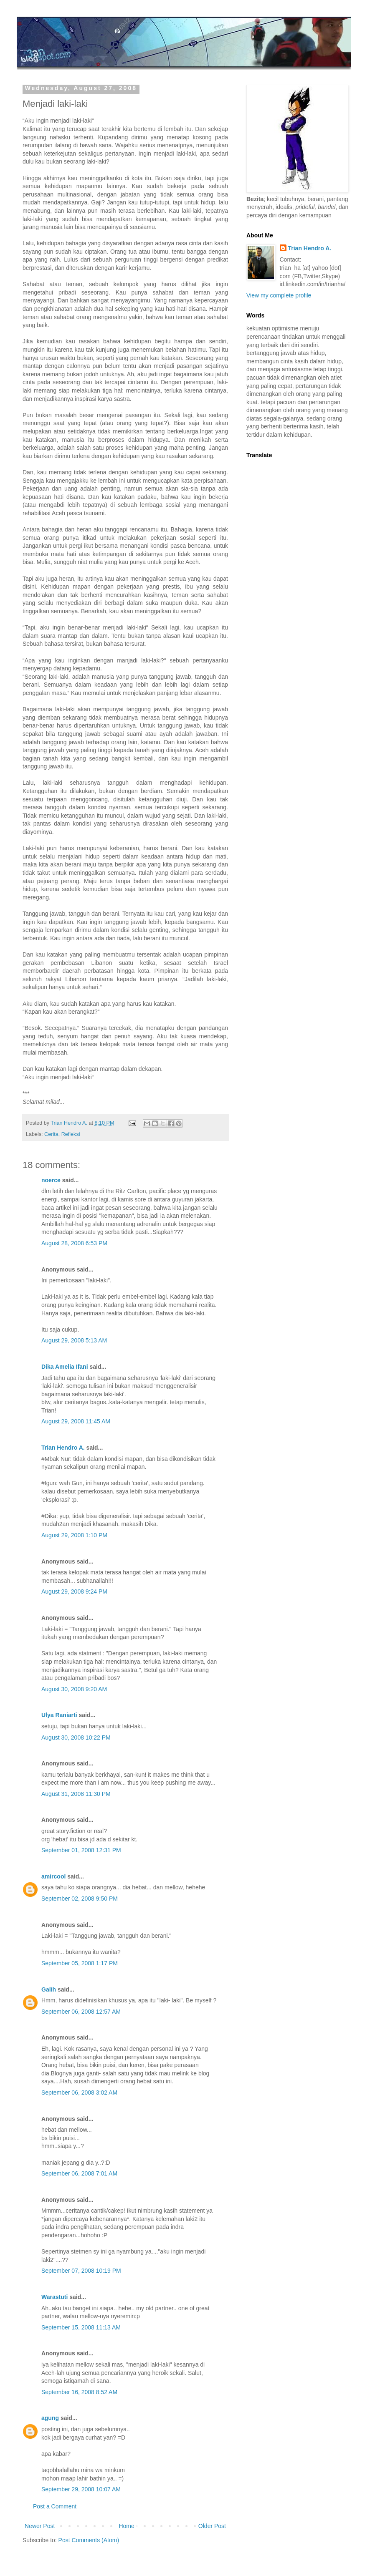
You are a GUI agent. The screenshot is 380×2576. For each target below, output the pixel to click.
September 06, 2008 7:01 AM (79, 2173)
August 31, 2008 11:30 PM (76, 1793)
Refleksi (70, 1134)
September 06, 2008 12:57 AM (81, 2011)
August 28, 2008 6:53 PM (74, 1243)
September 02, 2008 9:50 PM (79, 1898)
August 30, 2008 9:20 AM (74, 1689)
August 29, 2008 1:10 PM (74, 1535)
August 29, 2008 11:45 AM (75, 1421)
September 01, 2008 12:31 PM (81, 1850)
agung (50, 2418)
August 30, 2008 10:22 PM (76, 1737)
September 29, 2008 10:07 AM (81, 2489)
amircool (53, 1876)
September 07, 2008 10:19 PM (81, 2270)
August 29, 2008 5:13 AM (74, 1340)
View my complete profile (278, 295)
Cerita (51, 1134)
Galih (48, 1989)
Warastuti (54, 2297)
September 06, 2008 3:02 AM (79, 2092)
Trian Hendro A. (63, 1447)
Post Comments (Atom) (88, 2540)
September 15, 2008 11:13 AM (81, 2327)
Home (126, 2526)
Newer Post (40, 2526)
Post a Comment (54, 2506)
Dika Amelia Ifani (65, 1366)
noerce (51, 1180)
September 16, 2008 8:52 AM (79, 2392)
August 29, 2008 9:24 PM (74, 1591)
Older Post (212, 2526)
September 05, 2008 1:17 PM (79, 1963)
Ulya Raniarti (59, 1715)
